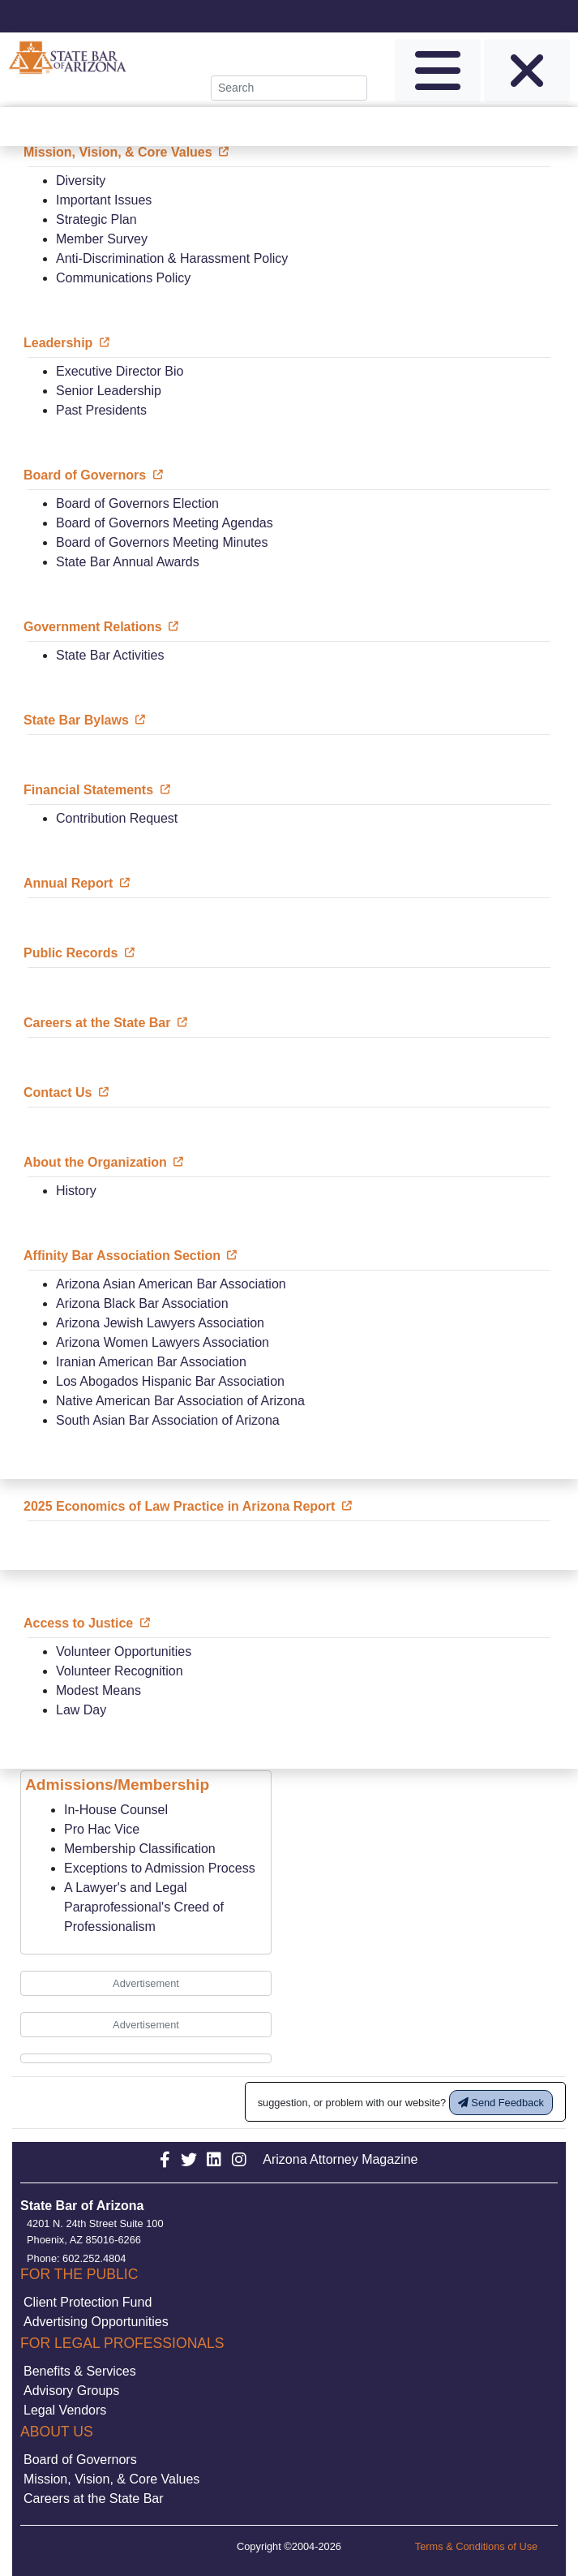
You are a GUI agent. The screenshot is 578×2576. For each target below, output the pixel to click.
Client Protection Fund (88, 2302)
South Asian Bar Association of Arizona (168, 1420)
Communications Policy (123, 278)
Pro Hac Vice (101, 1829)
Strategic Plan (96, 219)
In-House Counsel (116, 1810)
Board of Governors (80, 2459)
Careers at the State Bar (94, 2498)
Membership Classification (140, 1849)
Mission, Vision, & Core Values (111, 2479)
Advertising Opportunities (96, 2322)
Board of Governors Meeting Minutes (162, 542)
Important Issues (104, 200)
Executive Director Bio (119, 371)
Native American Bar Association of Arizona (180, 1401)
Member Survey (102, 239)
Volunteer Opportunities (123, 1651)
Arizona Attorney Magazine (340, 2159)
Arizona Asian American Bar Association (171, 1284)
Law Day (81, 1710)
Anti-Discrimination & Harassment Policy (172, 258)
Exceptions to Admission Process (159, 1868)
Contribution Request (117, 818)
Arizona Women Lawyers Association (162, 1342)
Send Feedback (501, 2102)
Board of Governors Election (137, 503)
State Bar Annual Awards (127, 562)
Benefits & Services (80, 2371)
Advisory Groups (71, 2391)
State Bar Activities (110, 655)
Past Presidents (101, 410)
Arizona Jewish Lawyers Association (160, 1323)
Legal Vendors (65, 2410)
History (76, 1191)
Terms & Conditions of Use (476, 2546)
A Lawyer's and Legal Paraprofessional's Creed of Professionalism (144, 1907)
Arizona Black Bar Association (142, 1303)
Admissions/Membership (117, 1784)
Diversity (80, 180)
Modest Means (98, 1690)
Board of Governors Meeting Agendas (164, 523)
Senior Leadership (108, 391)
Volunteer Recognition (119, 1671)
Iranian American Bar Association (151, 1362)
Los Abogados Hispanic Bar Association (170, 1381)
